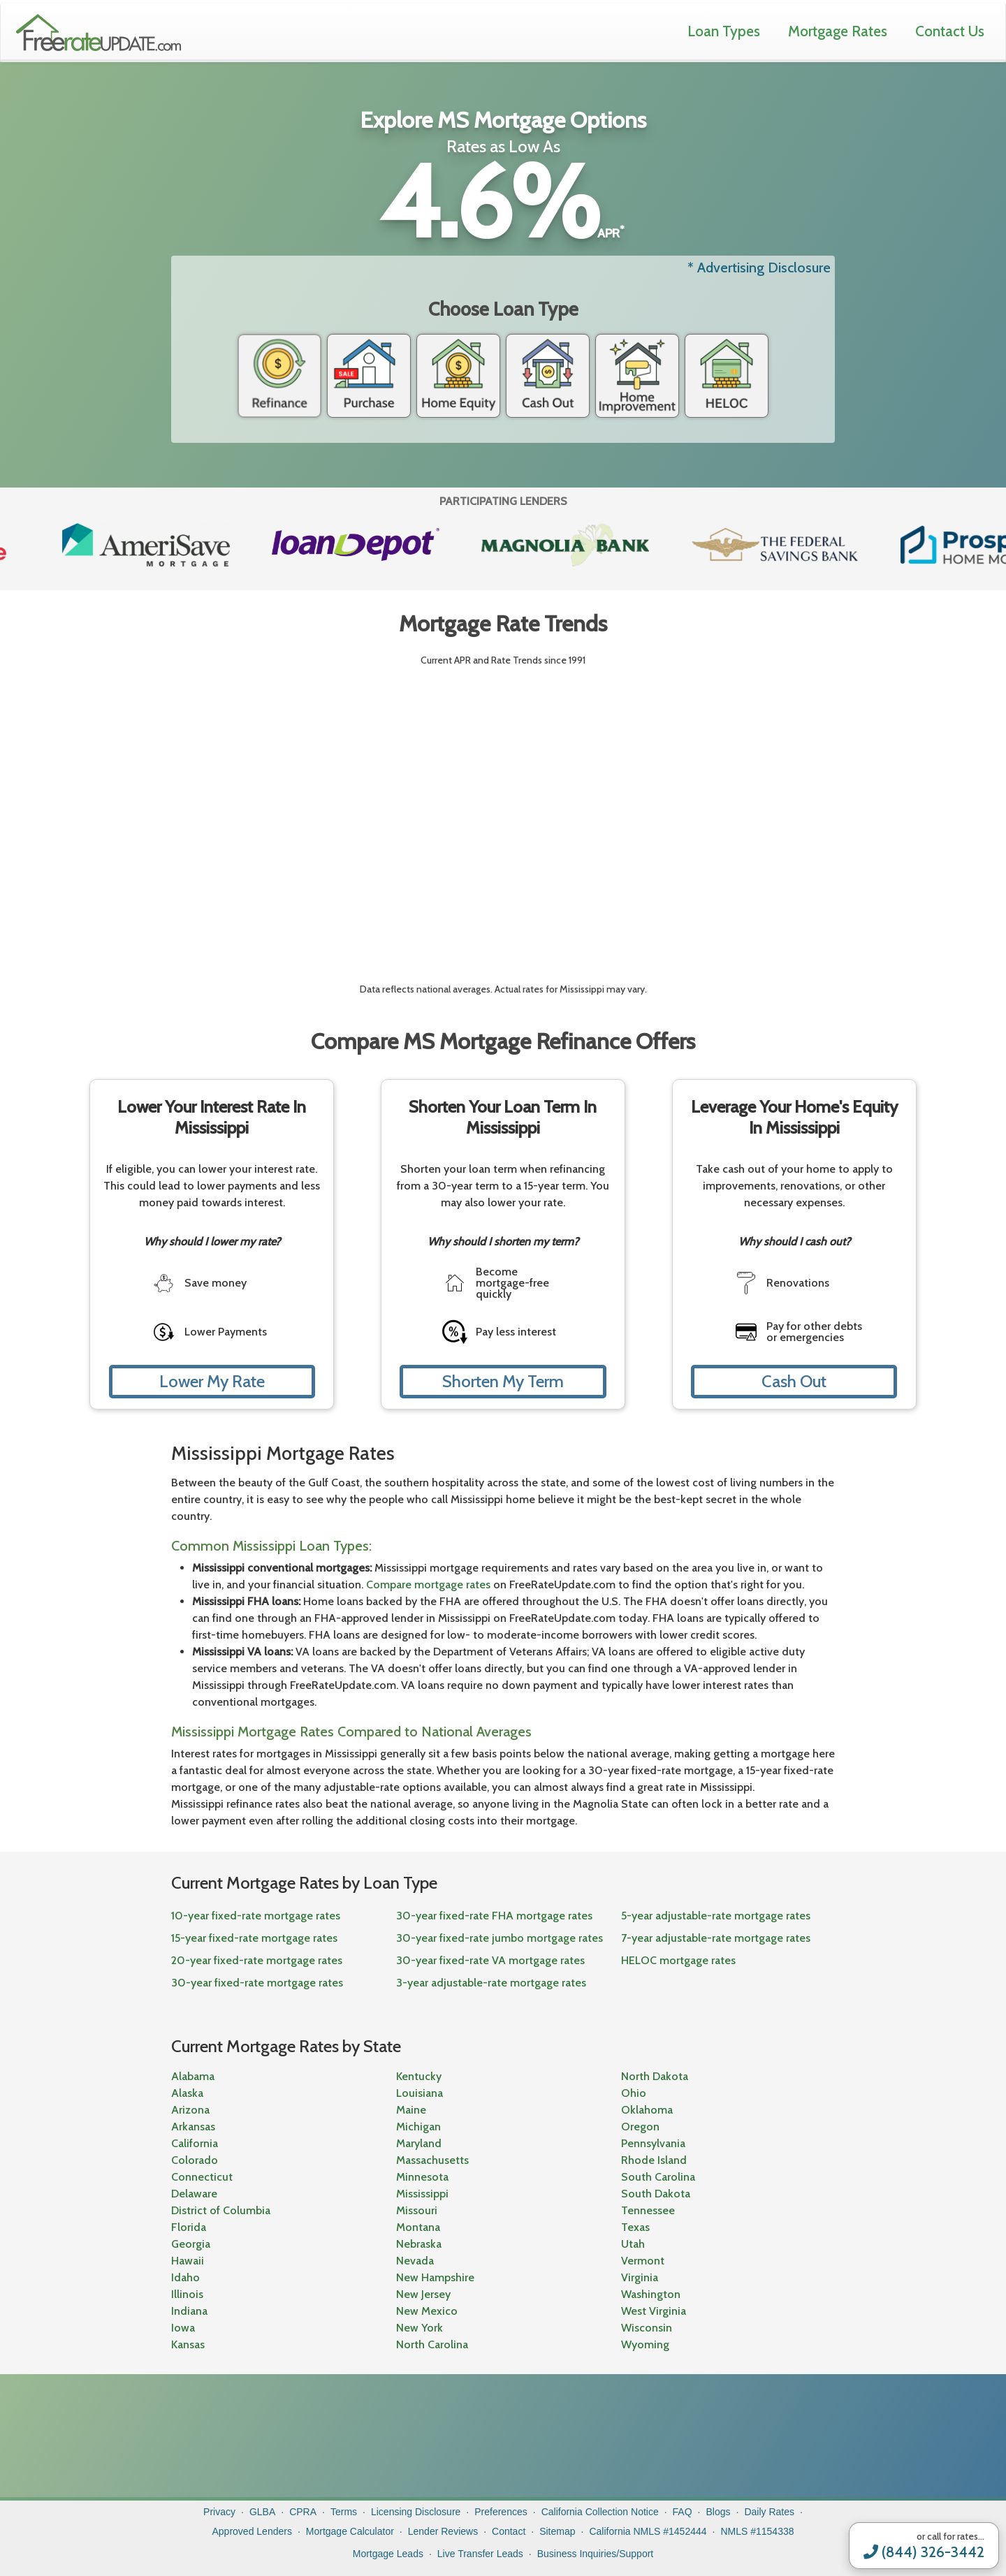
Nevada (415, 2260)
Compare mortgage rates (428, 1584)
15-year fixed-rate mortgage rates (254, 1938)
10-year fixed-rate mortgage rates (255, 1915)
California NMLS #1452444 (647, 2531)
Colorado (194, 2160)
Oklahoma (647, 2109)
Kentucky (419, 2076)
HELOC (726, 376)
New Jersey (423, 2294)
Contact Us (949, 31)
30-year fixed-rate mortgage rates (257, 1982)
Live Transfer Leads (480, 2553)
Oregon (640, 2126)
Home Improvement (637, 376)
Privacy (219, 2511)
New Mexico (427, 2311)
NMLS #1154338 (757, 2531)
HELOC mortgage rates (678, 1960)
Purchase (369, 376)
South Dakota (655, 2193)
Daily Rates (769, 2511)
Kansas (188, 2344)
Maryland (419, 2143)
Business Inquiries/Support (595, 2553)
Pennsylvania (653, 2143)
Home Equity (458, 376)
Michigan (418, 2126)
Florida (188, 2227)
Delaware (194, 2193)
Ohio (633, 2093)
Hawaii (187, 2260)
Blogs (718, 2511)
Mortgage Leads (388, 2553)
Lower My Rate (212, 1381)
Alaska (187, 2093)
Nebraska (419, 2244)
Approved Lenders (251, 2531)
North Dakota (654, 2076)
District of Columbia (220, 2210)
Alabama (192, 2076)
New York (419, 2327)
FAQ (682, 2511)
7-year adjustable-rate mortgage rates (715, 1938)
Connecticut (202, 2176)
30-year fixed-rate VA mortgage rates (490, 1960)
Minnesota (422, 2176)
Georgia (190, 2244)
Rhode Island (654, 2160)
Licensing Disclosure (415, 2511)
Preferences (500, 2511)
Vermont (642, 2260)
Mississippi (422, 2193)
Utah (633, 2244)
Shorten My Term (503, 1381)
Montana (418, 2227)
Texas (635, 2227)
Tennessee (648, 2210)
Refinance (279, 376)
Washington (650, 2294)
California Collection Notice (600, 2511)
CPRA (302, 2511)
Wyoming (645, 2344)
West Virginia (653, 2311)
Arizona (190, 2109)
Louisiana (419, 2093)
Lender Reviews (443, 2531)
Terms (343, 2511)
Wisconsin (646, 2327)
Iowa (183, 2327)
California (194, 2143)
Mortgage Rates (837, 31)
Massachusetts (432, 2160)
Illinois (187, 2294)
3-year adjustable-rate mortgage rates (491, 1982)
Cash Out (548, 376)
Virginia (639, 2277)
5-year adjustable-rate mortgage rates (715, 1915)
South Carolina (658, 2176)
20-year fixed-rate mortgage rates (256, 1960)
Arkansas (193, 2126)
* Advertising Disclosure (759, 267)
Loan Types (723, 31)
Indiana (189, 2311)
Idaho (185, 2277)
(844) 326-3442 (923, 2552)
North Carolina (432, 2344)
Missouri (416, 2210)
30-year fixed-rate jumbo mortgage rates (499, 1938)
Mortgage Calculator (350, 2531)
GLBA (262, 2511)
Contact (508, 2531)
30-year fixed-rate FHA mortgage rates (494, 1915)
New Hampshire (435, 2277)
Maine (411, 2109)
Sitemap (557, 2531)
